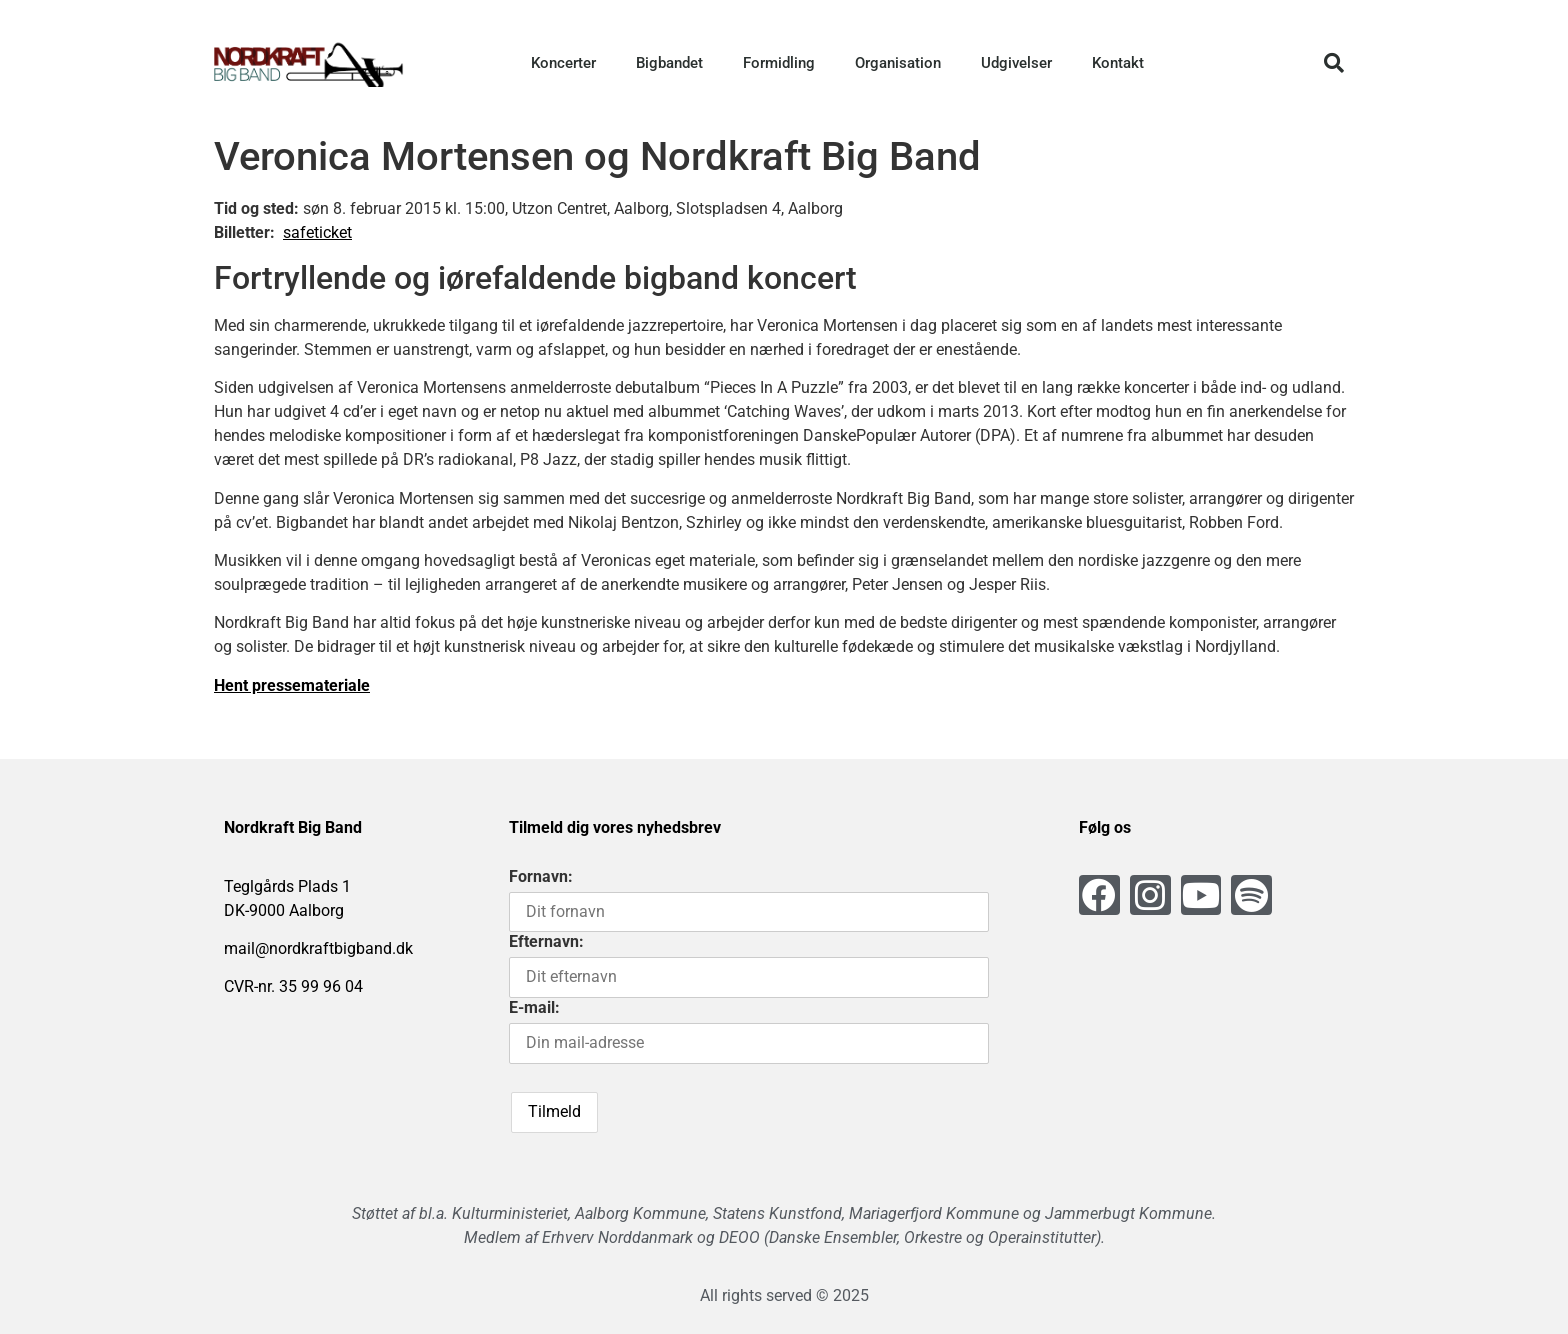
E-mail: (534, 1007)
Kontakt (1118, 63)
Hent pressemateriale (292, 685)
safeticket (317, 232)
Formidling (779, 63)
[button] (1334, 63)
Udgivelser (1016, 63)
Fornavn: (541, 876)
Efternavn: (546, 941)
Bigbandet (669, 63)
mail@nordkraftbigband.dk (318, 948)
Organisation (898, 63)
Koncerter (563, 63)
